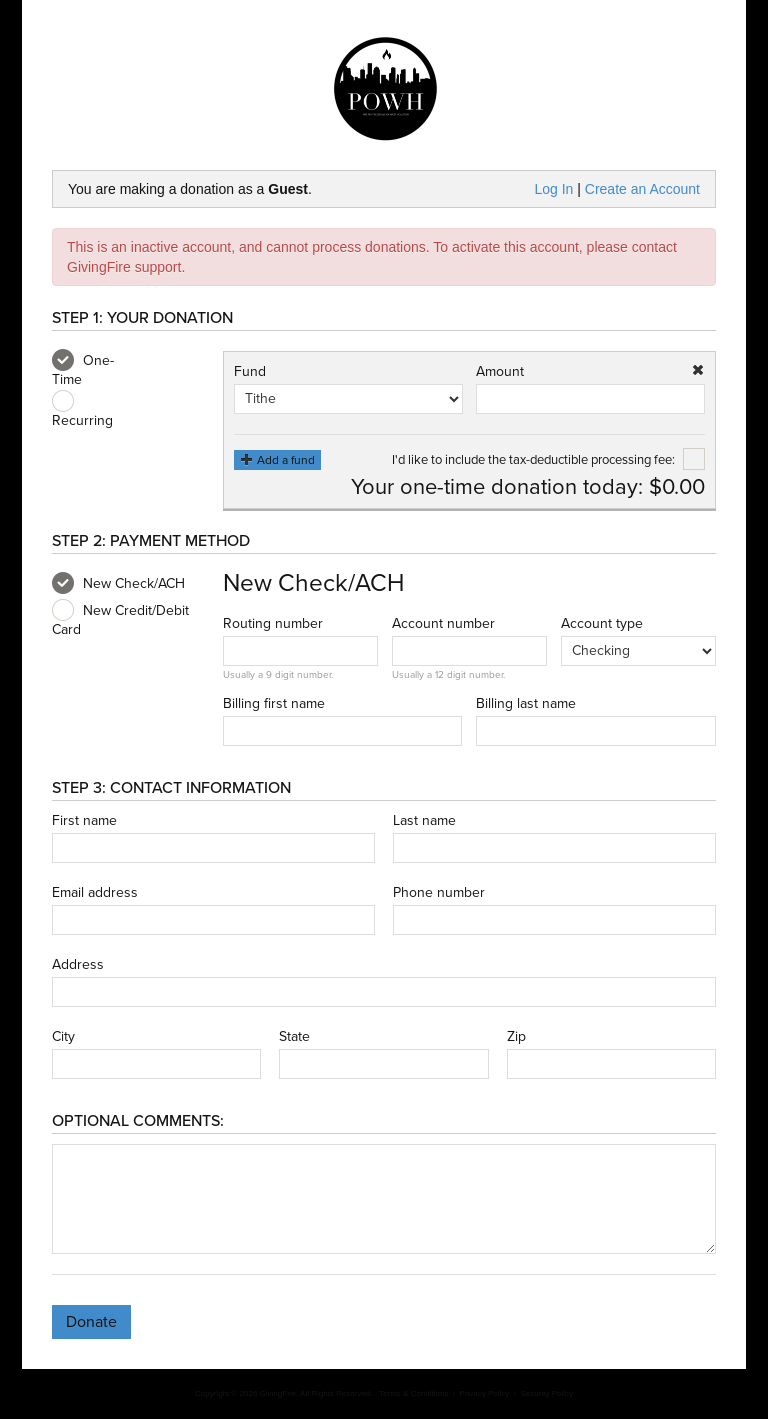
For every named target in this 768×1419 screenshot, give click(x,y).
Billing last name (526, 704)
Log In (553, 189)
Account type (602, 624)
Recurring (82, 410)
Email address (95, 893)
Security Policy (547, 1393)
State (294, 1037)
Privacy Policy (485, 1393)
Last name (424, 821)
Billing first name (274, 704)
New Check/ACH (118, 584)
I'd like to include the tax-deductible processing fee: (548, 460)
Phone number (439, 893)
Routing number (273, 624)
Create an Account (642, 189)
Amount (500, 372)
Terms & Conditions (413, 1393)
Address (78, 965)
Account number (443, 624)
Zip (516, 1037)
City (63, 1037)
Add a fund (277, 459)
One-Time (83, 369)
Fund (250, 372)
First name (84, 821)
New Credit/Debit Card (120, 619)
